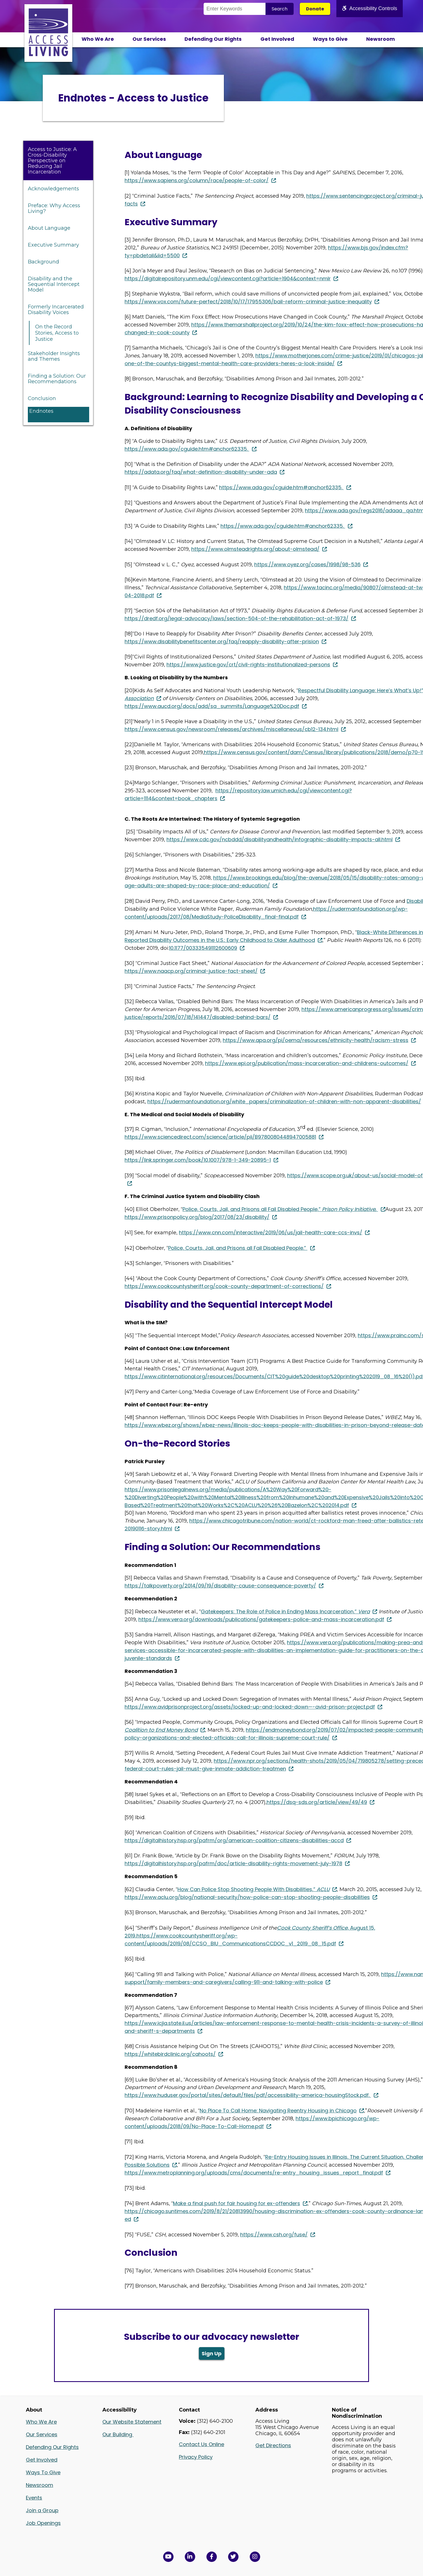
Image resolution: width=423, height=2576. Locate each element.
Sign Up (212, 2353)
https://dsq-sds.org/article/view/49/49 (317, 1802)
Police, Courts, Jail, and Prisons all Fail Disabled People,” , (280, 1209)
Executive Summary (53, 245)
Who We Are (98, 38)
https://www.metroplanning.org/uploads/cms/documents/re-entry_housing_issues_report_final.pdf (254, 2172)
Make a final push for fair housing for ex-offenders (236, 2203)
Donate (315, 9)
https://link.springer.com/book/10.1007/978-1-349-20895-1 (198, 1159)
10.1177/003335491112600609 (203, 947)
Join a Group (42, 2510)
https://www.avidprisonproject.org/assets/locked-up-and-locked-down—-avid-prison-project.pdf (250, 1706)
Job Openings (43, 2523)
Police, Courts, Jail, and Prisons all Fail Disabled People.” (237, 1247)
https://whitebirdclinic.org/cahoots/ (170, 2054)
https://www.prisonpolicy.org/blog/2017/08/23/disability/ (197, 1217)
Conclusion (42, 398)
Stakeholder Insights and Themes (54, 356)
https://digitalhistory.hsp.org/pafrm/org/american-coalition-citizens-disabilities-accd (234, 1840)
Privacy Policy (196, 2456)
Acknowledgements (53, 189)
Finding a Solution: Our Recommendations (57, 379)
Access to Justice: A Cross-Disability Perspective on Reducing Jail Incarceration (52, 160)
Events (34, 2497)
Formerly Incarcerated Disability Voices (56, 309)
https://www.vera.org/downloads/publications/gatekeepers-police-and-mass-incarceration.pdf (261, 1619)
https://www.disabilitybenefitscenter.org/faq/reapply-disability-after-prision (222, 641)
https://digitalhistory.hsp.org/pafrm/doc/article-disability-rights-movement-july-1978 (233, 1863)
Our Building (118, 2434)
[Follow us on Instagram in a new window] (255, 2557)
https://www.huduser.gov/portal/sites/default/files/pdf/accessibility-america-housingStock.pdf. (248, 2095)
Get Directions (273, 2445)
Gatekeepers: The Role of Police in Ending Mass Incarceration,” (285, 1611)
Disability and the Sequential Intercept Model (54, 284)
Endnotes (41, 411)
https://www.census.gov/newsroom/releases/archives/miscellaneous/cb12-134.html (231, 729)
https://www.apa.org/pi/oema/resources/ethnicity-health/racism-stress (315, 1040)
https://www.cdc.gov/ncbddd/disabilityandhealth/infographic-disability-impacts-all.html (279, 839)
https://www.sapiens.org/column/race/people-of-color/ (197, 180)
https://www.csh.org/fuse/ (274, 2234)
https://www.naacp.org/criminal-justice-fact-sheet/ (191, 971)
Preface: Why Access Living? (54, 208)
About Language (49, 228)
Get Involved (277, 38)
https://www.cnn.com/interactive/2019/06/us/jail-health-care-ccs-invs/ (270, 1232)
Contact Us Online (201, 2444)
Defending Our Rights (213, 38)
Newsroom (380, 38)
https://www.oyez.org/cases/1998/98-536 (307, 564)
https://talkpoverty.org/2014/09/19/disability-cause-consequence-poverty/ (220, 1585)
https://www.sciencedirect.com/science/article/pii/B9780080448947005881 (220, 1136)
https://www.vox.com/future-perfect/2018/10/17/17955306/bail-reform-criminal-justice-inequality (248, 301)
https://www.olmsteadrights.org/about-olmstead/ (255, 548)
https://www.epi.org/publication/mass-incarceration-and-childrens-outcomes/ (306, 1063)
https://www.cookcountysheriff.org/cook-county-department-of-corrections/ (224, 1286)
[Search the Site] (235, 9)
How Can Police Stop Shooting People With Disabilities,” (253, 1889)
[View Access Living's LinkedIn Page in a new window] (190, 2557)
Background (43, 262)
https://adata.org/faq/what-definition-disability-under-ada (201, 471)
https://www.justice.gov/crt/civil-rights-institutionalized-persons (248, 664)
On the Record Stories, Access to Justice (57, 333)
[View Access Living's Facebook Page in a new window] (211, 2557)
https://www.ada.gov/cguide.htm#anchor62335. (187, 448)
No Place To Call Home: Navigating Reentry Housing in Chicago (278, 2110)
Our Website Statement (131, 2421)
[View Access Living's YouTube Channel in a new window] (168, 2557)
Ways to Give (330, 38)
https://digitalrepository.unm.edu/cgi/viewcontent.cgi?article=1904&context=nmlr (228, 278)
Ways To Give (43, 2472)
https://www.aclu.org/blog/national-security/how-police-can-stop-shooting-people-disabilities (247, 1897)
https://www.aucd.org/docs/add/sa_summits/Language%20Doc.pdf (212, 706)
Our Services (149, 38)
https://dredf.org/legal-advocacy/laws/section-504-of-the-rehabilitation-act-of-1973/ (236, 618)
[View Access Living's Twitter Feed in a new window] (233, 2557)
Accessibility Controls (369, 8)
